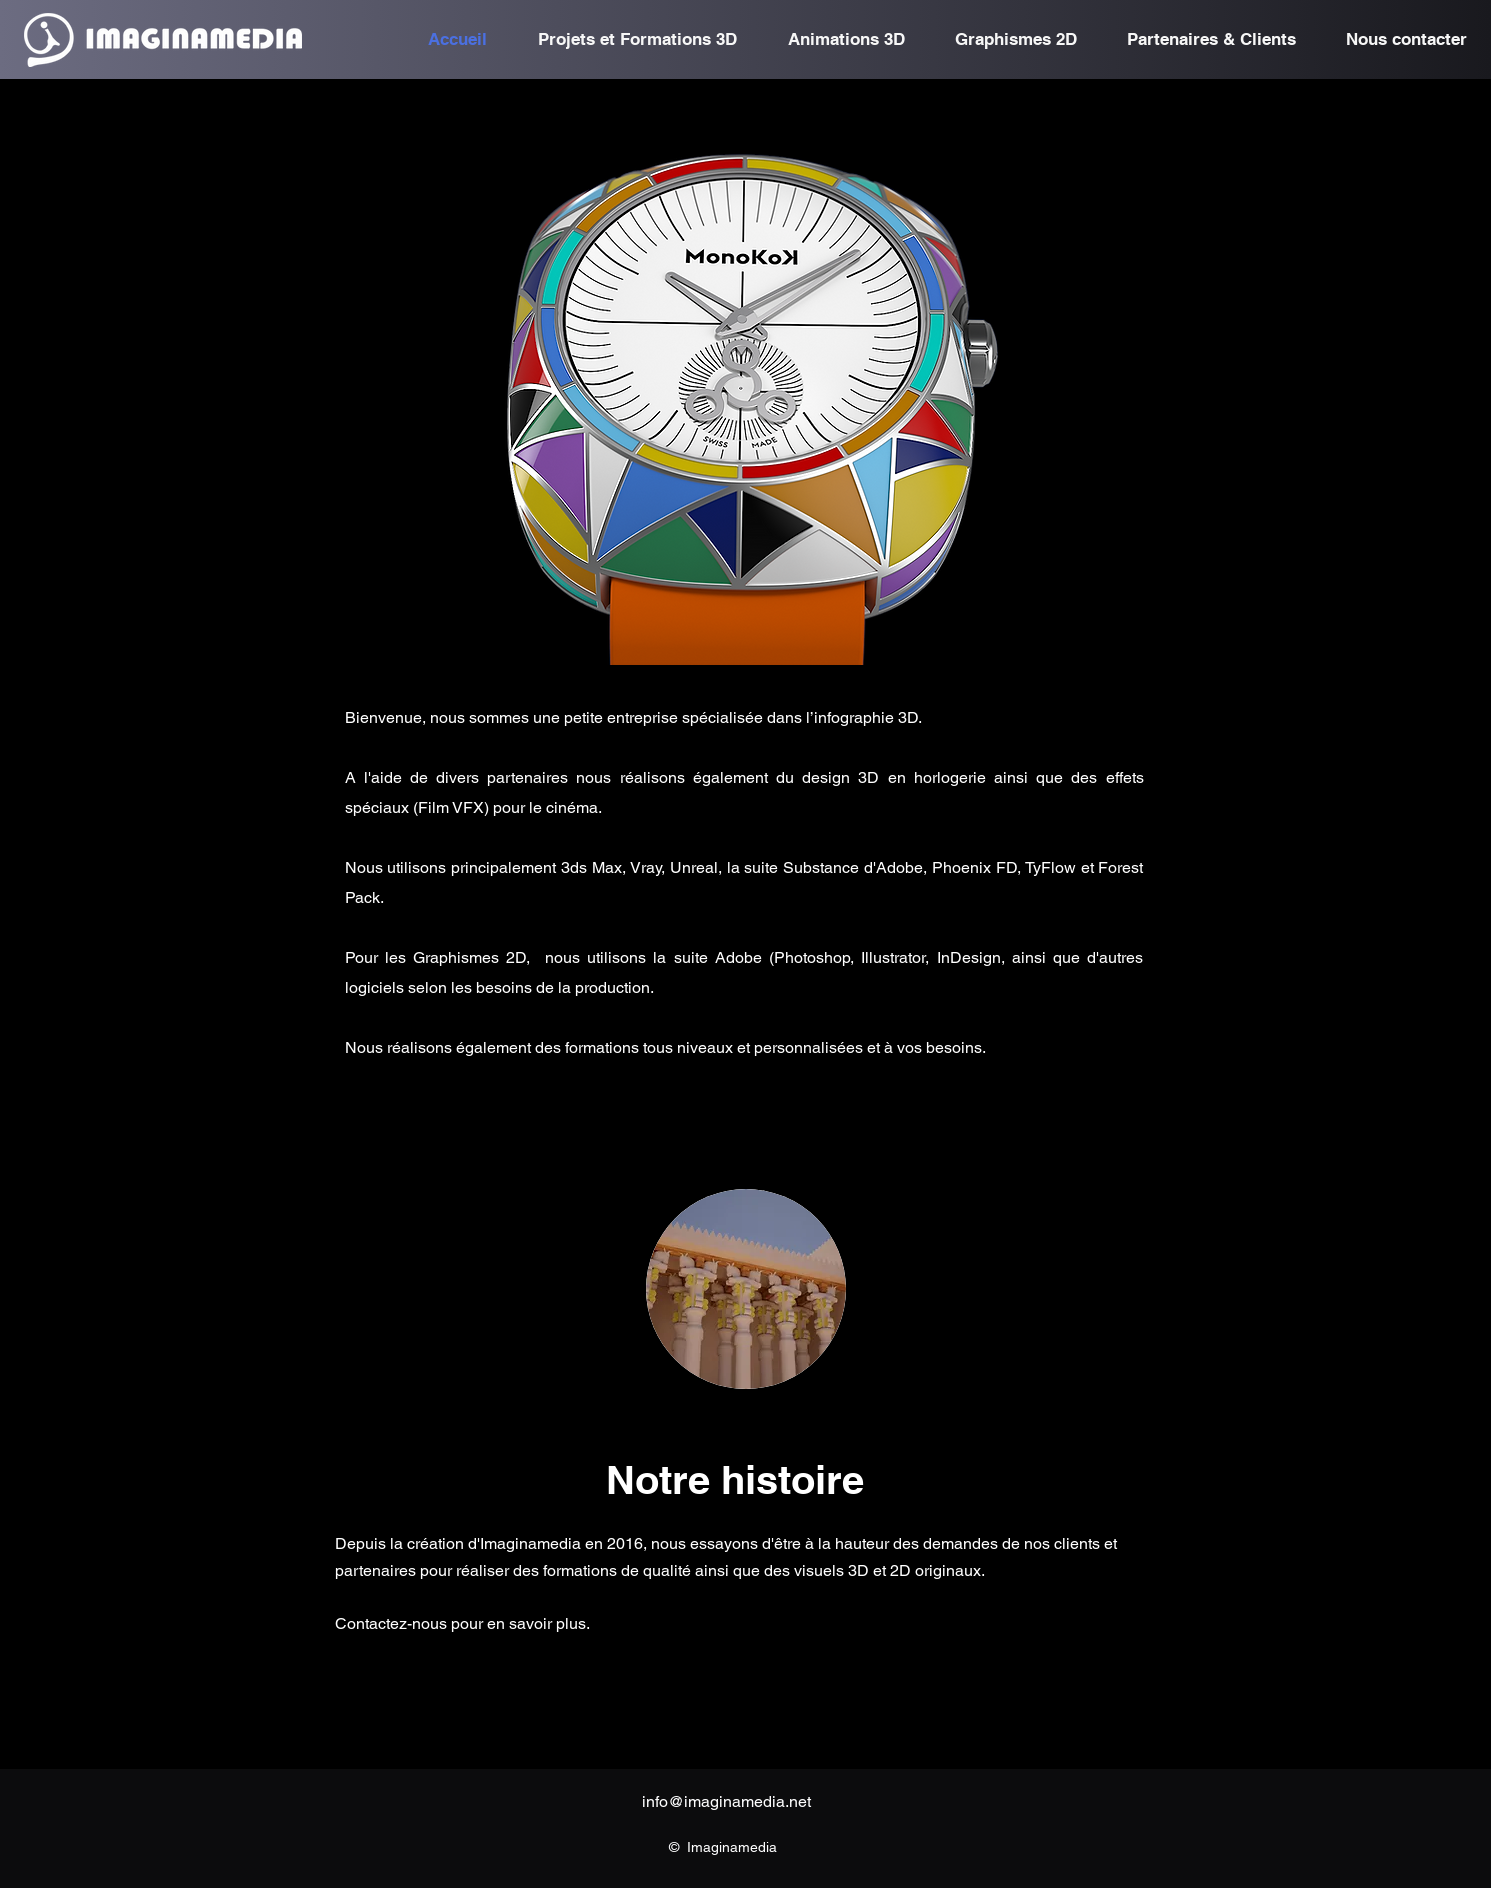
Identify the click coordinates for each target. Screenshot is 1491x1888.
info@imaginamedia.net (726, 1801)
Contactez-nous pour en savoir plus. (462, 1623)
